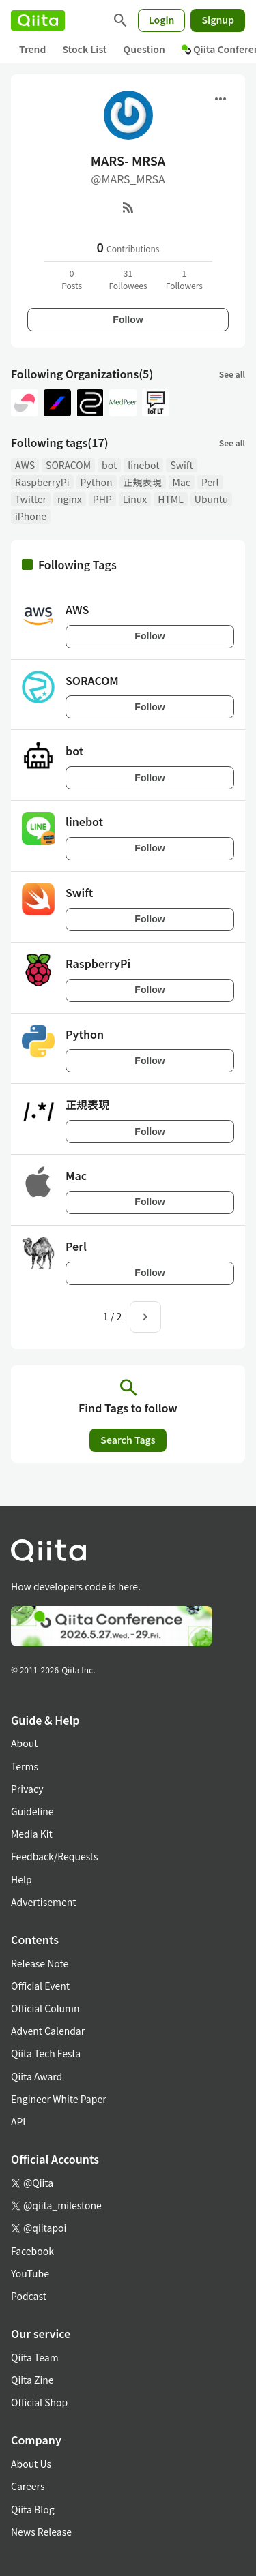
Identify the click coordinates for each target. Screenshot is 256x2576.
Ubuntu (212, 499)
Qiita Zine (32, 2379)
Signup (217, 20)
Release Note (39, 1963)
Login (162, 20)
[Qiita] (38, 20)
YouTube (30, 2273)
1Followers (184, 279)
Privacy (27, 1788)
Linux (135, 499)
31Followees (128, 279)
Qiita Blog (33, 2509)
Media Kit (32, 1833)
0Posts (71, 279)
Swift (181, 465)
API (18, 2121)
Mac (181, 482)
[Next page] (145, 1317)
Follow (128, 319)
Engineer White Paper (58, 2099)
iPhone (30, 516)
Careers (27, 2486)
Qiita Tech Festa (46, 2053)
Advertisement (43, 1902)
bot (109, 465)
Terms (24, 1766)
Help (21, 1879)
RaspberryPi (42, 482)
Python (97, 482)
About (24, 1743)
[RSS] (128, 207)
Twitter (30, 499)
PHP (102, 499)
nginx (69, 499)
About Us (31, 2463)
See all (232, 374)
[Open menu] (220, 98)
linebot (143, 465)
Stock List (84, 49)
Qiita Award (36, 2076)
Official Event (40, 1985)
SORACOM (68, 465)
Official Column (45, 2008)
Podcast (28, 2296)
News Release (41, 2532)
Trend (32, 49)
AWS (25, 465)
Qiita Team (35, 2357)
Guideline (32, 1811)
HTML (171, 499)
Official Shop (39, 2402)
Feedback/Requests (54, 1856)
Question (144, 49)
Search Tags (127, 1439)
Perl (210, 482)
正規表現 (143, 482)
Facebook (32, 2251)
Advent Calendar (48, 2030)
